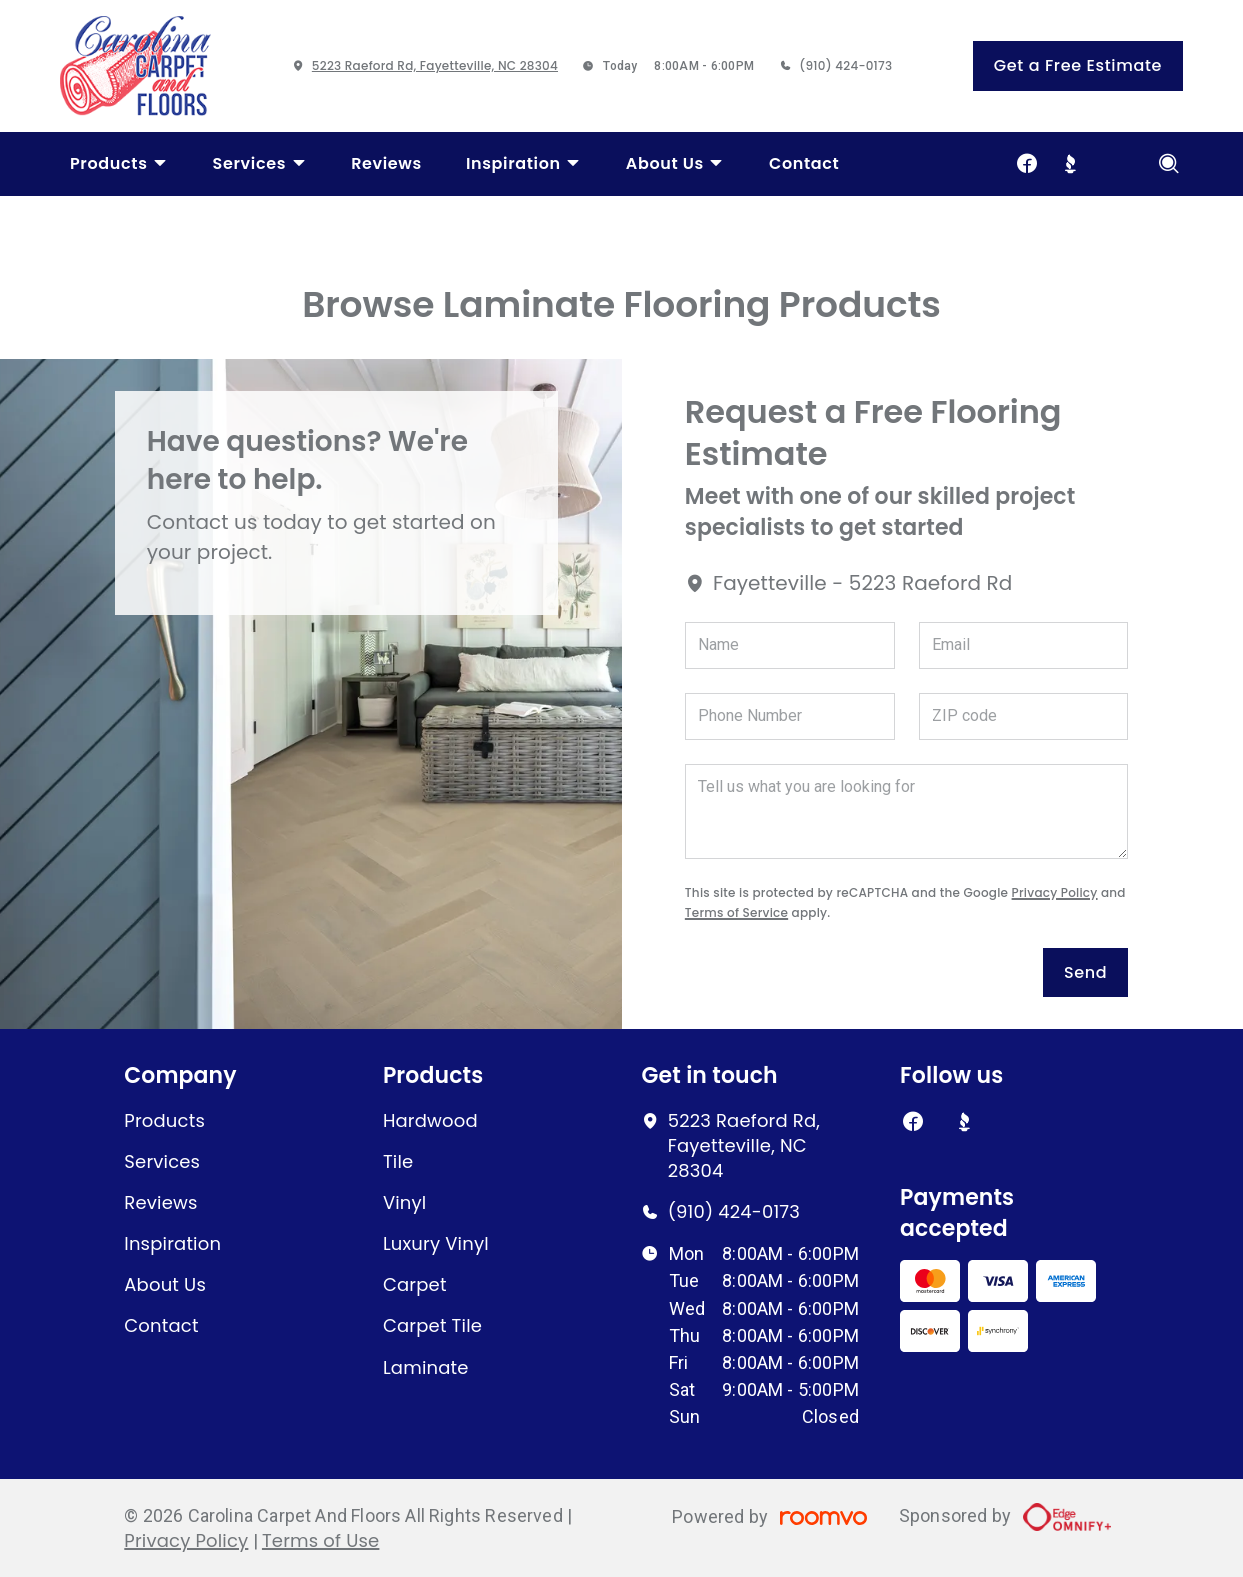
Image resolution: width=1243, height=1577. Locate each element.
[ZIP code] (1024, 716)
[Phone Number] (790, 716)
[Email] (1024, 645)
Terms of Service (736, 912)
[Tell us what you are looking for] (906, 811)
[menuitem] (119, 164)
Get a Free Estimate (1078, 65)
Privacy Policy (1055, 892)
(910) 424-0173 (845, 65)
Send (1085, 972)
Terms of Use (320, 1540)
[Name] (790, 645)
